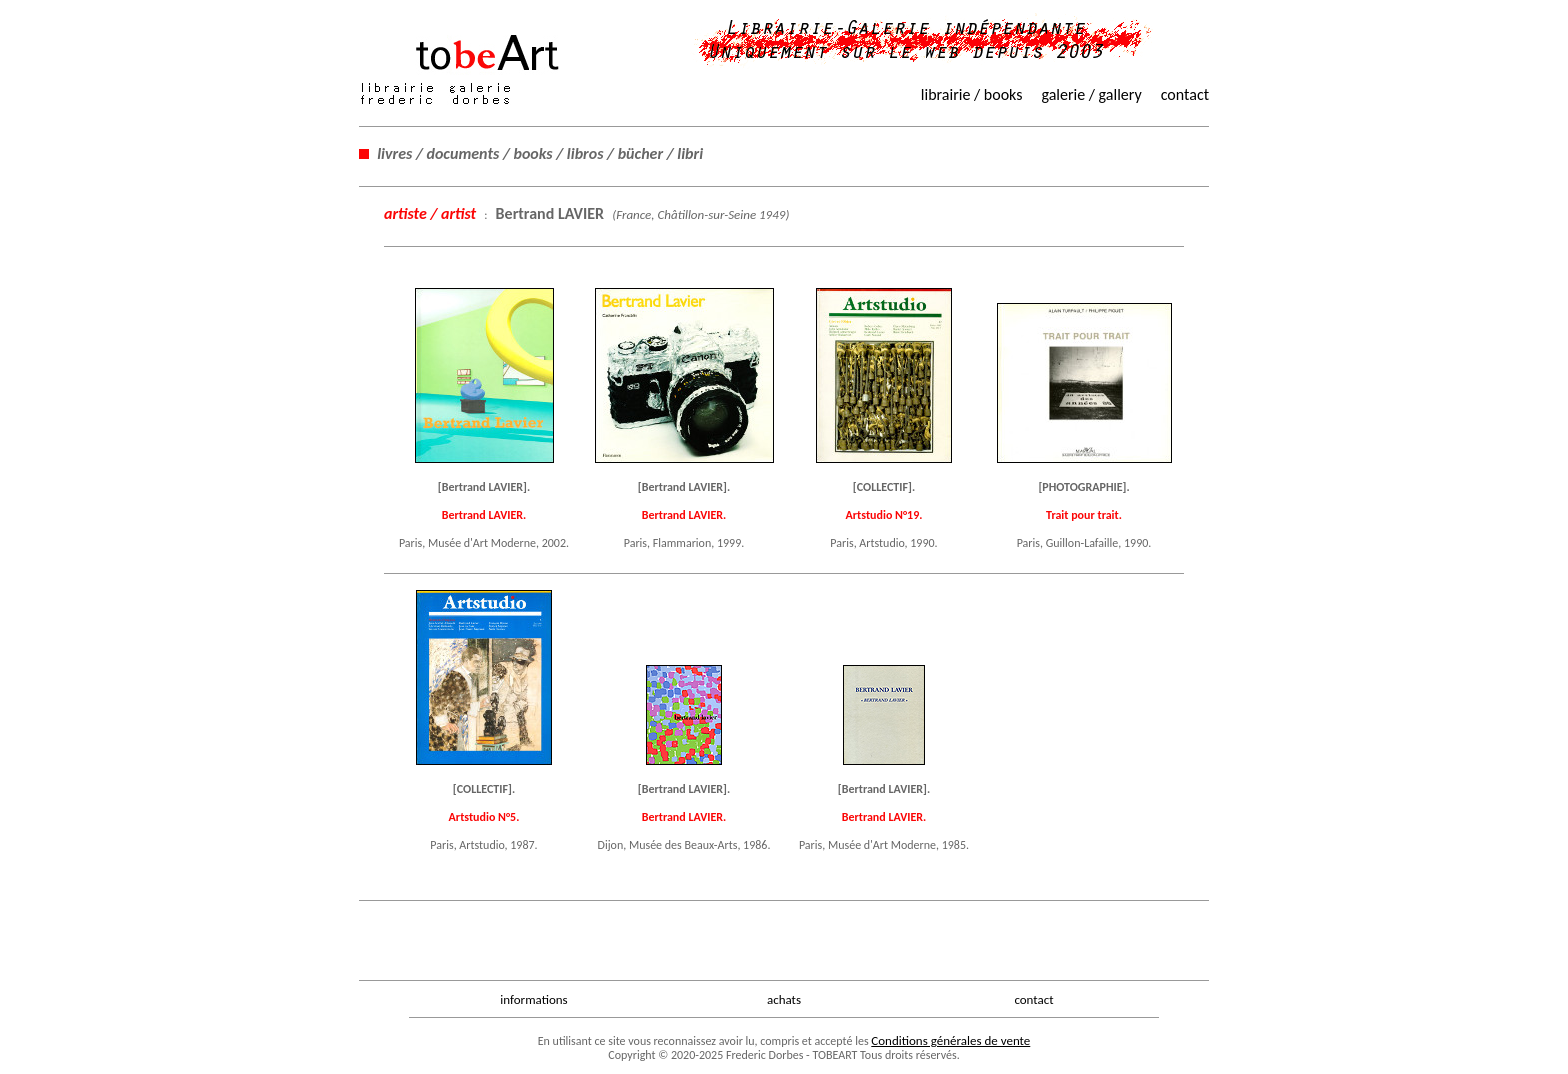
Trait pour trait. (1084, 515)
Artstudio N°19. (884, 515)
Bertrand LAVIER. (484, 515)
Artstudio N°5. (484, 817)
